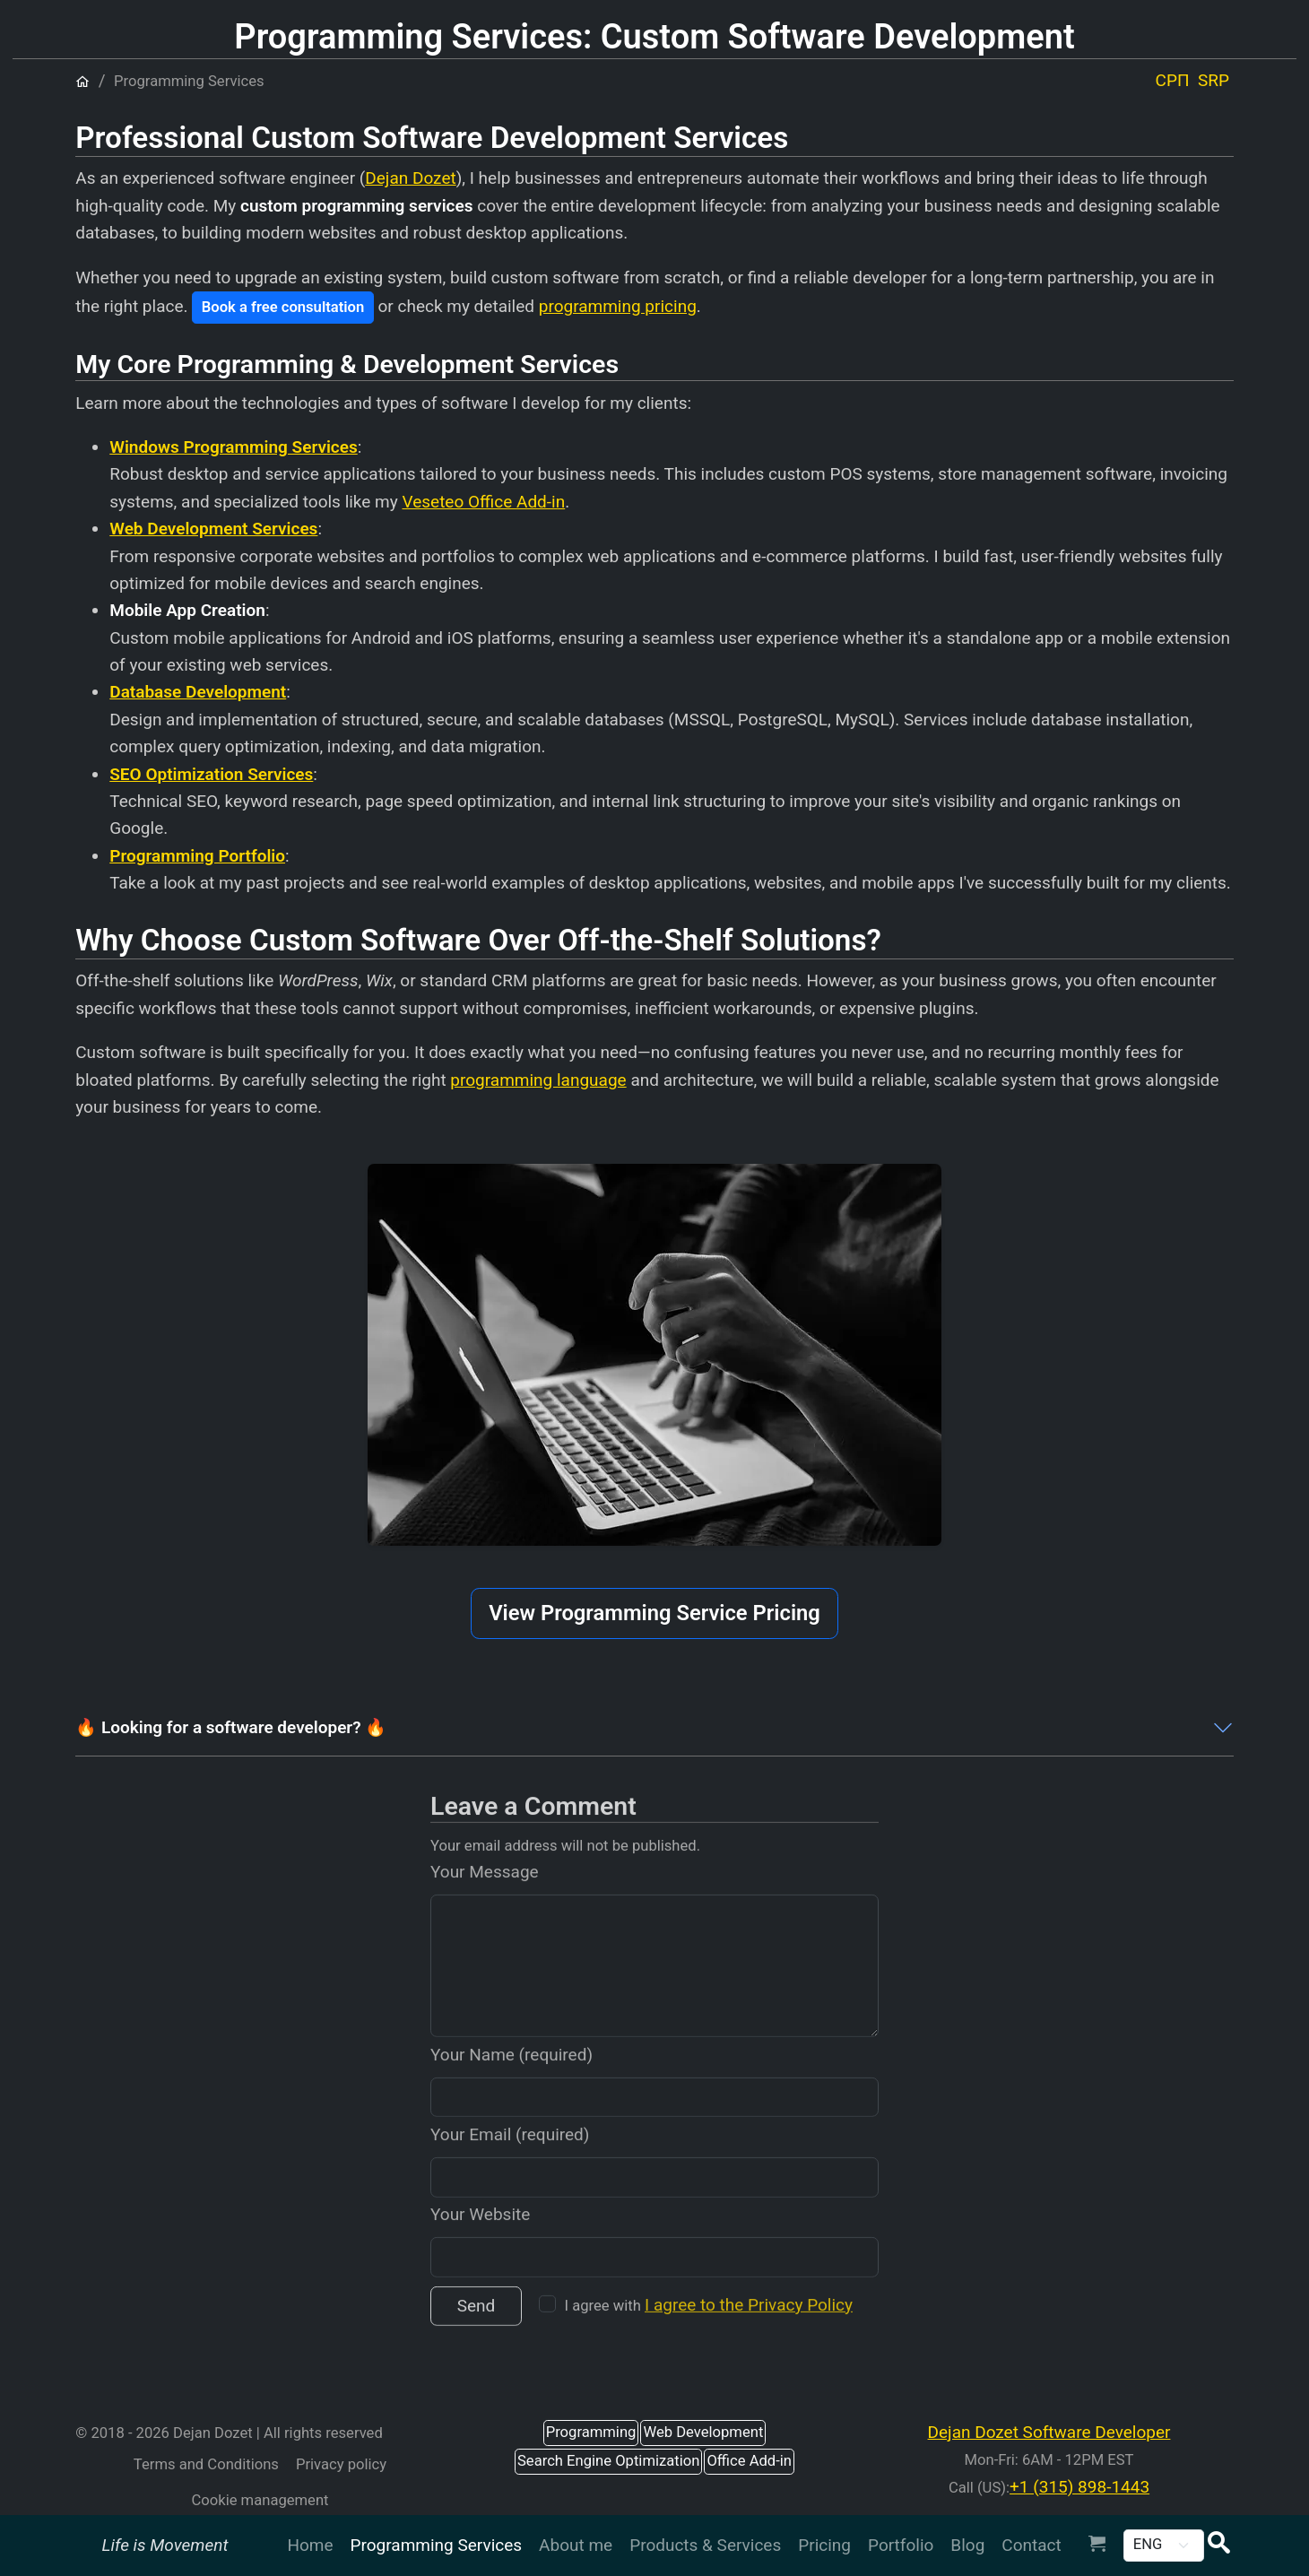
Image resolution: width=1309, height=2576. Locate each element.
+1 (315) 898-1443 (1079, 2486)
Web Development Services (213, 528)
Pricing (824, 2545)
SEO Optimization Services (211, 774)
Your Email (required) (509, 2160)
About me (575, 2545)
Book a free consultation (283, 307)
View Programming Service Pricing (654, 1613)
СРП (1173, 80)
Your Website (480, 2241)
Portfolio (900, 2545)
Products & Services (705, 2545)
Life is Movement (165, 2545)
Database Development (197, 691)
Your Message (484, 1898)
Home (310, 2545)
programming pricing (618, 306)
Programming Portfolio (197, 856)
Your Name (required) (511, 2080)
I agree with (709, 2330)
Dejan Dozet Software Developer (1049, 2432)
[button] (1218, 2545)
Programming (591, 2432)
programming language (538, 1080)
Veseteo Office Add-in (483, 501)
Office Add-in (749, 2460)
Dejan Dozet (410, 178)
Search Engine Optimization (608, 2460)
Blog (967, 2545)
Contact (1031, 2545)
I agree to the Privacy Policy (749, 2330)
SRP (1213, 80)
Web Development (703, 2432)
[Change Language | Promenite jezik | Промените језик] (1163, 2545)
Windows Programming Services (233, 447)
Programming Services (437, 2545)
